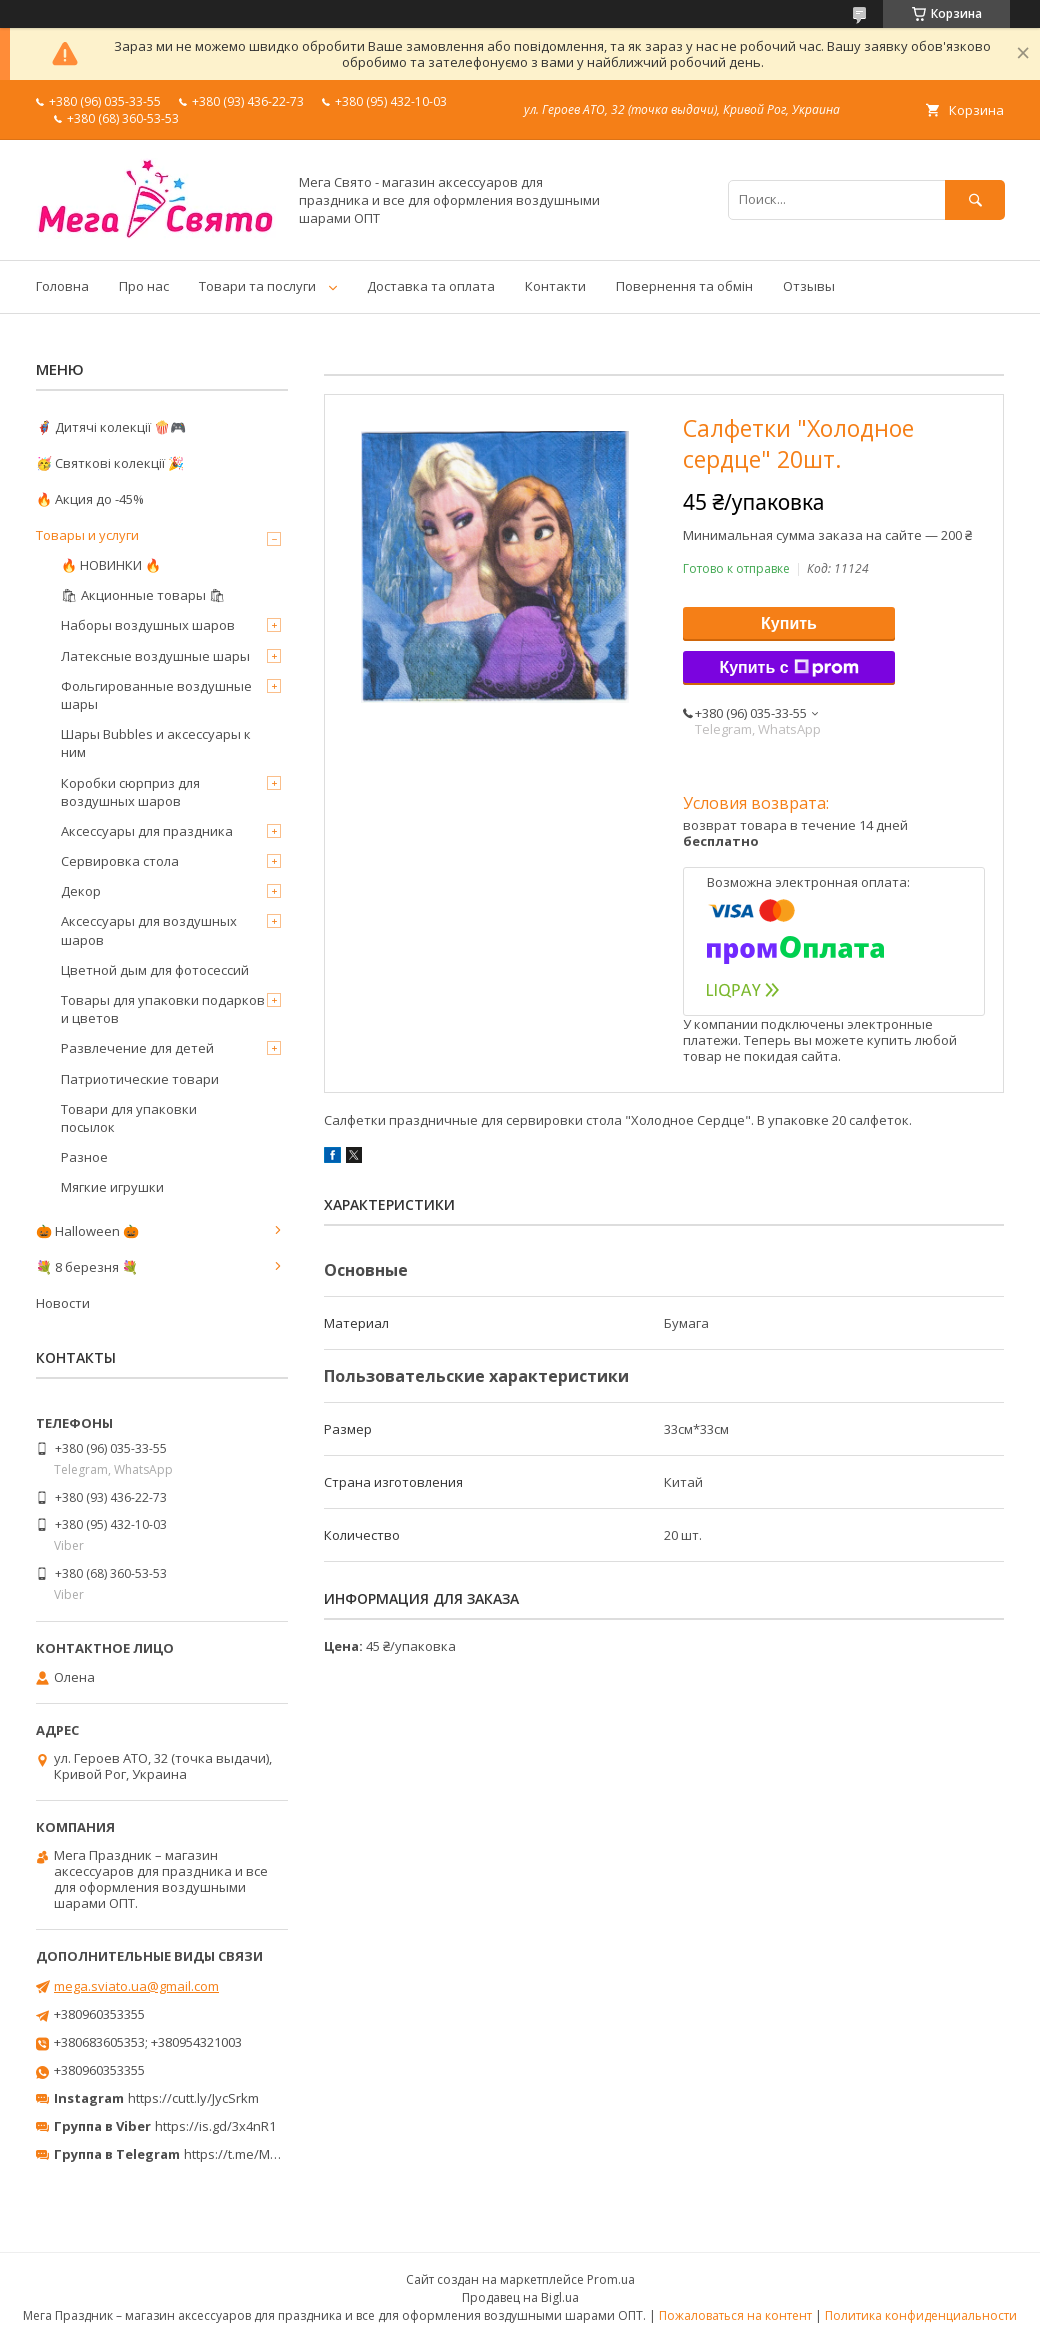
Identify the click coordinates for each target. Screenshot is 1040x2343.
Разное (84, 1157)
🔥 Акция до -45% (90, 499)
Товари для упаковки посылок (129, 1118)
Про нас (144, 286)
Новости (63, 1303)
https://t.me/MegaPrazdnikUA (274, 2154)
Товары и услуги (87, 535)
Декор (81, 891)
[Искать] (975, 199)
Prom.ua (611, 2279)
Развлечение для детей (137, 1048)
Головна (62, 286)
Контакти (555, 286)
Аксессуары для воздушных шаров (149, 930)
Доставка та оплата (431, 286)
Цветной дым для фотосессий (155, 970)
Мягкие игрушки (112, 1187)
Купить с (788, 668)
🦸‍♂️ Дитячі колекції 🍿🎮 (111, 427)
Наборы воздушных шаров (148, 625)
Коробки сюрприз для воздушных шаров (130, 792)
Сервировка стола (120, 861)
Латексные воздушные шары (155, 656)
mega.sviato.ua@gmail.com (136, 1986)
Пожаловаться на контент (735, 2315)
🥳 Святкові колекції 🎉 (110, 463)
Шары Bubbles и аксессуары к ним (156, 743)
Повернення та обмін (684, 286)
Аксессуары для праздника (147, 831)
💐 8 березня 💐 (87, 1267)
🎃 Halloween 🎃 (87, 1231)
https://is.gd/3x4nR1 (215, 2126)
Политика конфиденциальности (921, 2315)
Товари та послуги (257, 286)
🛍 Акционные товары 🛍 (143, 595)
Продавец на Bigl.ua (520, 2297)
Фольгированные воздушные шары (156, 695)
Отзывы (809, 286)
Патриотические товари (140, 1079)
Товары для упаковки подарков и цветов (163, 1009)
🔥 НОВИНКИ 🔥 (111, 565)
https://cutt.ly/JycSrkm (193, 2098)
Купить (789, 623)
